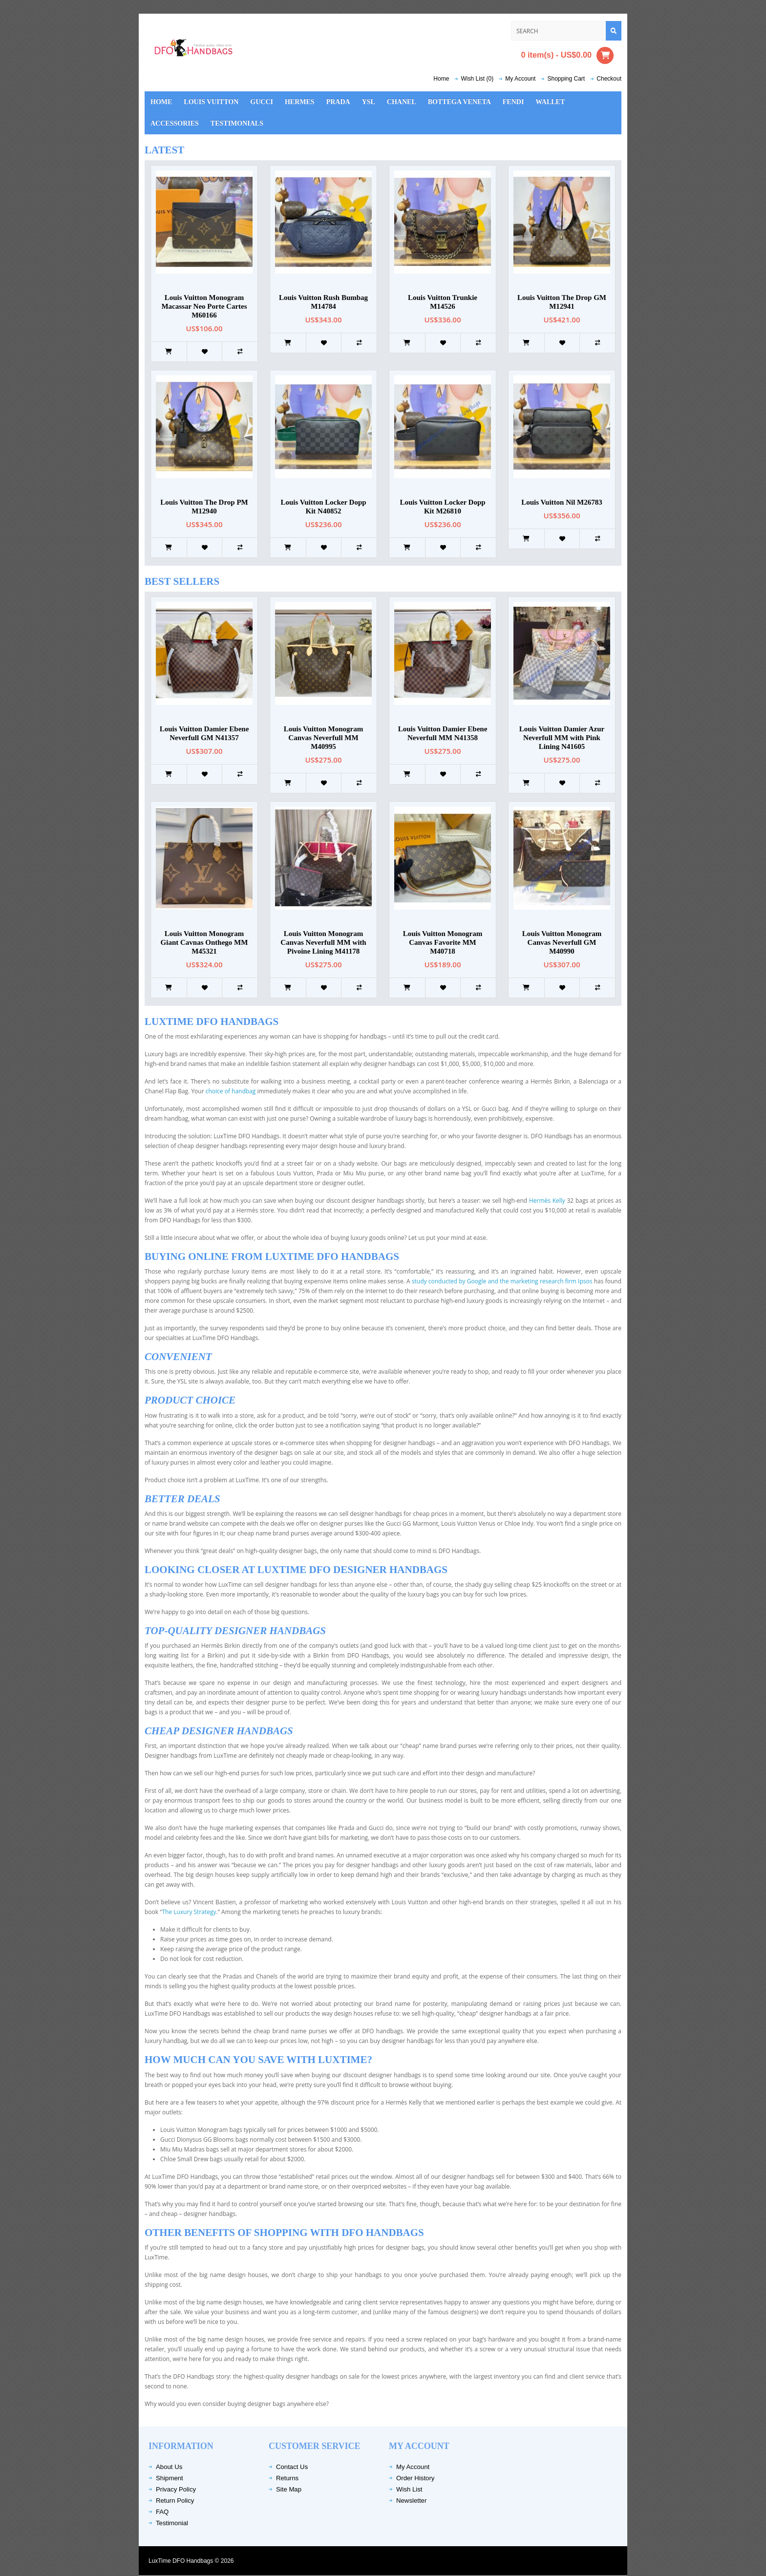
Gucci (261, 102)
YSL (368, 102)
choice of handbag (231, 1091)
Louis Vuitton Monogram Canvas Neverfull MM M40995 (323, 737)
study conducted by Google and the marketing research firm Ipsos (503, 1281)
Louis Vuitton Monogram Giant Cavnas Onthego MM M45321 (204, 942)
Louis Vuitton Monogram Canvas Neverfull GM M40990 (562, 942)
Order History (415, 2478)
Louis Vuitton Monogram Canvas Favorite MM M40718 (443, 942)
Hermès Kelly (548, 1200)
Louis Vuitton (211, 102)
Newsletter (411, 2500)
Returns (287, 2478)
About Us (169, 2466)
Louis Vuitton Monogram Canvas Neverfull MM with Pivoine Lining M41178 (323, 942)
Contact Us (292, 2466)
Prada (338, 102)
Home (441, 78)
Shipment (169, 2478)
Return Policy (175, 2500)
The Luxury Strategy (189, 1912)
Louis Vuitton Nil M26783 (561, 502)
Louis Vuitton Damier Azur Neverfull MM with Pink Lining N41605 (561, 737)
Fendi (513, 102)
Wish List (409, 2489)
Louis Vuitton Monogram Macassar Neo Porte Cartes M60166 (204, 306)
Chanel (401, 102)
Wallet (550, 102)
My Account (412, 2466)
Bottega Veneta (459, 102)
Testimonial (172, 2523)
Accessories (174, 123)
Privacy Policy (176, 2489)
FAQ (162, 2511)
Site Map (288, 2489)
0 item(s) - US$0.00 (567, 55)
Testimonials (237, 123)
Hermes (300, 102)
